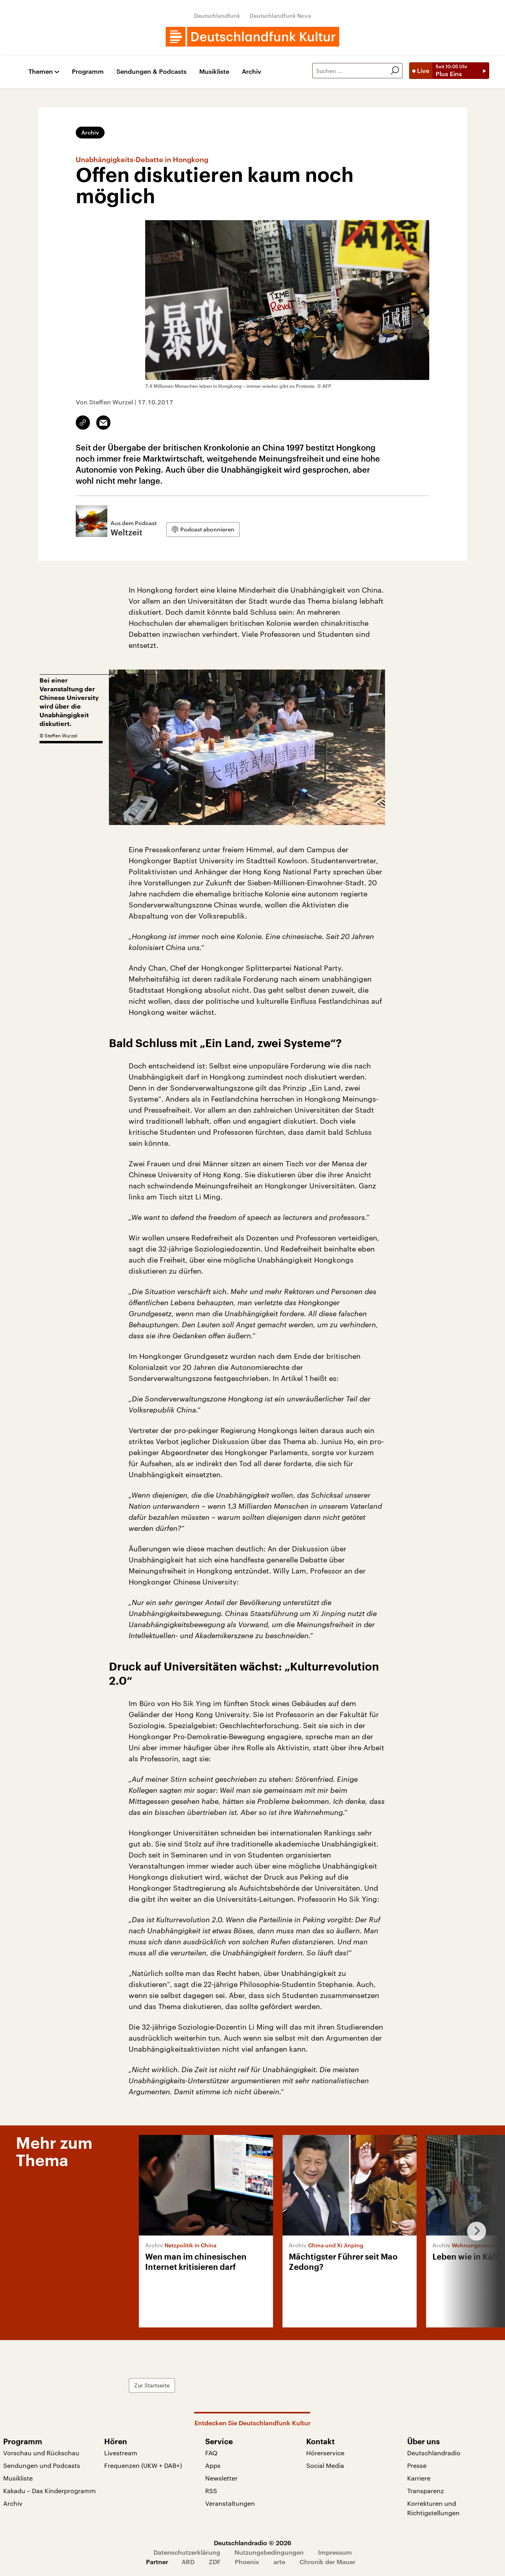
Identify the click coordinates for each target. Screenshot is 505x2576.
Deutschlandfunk (217, 15)
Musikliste (214, 71)
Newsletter (221, 2478)
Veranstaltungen (230, 2503)
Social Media (325, 2465)
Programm (88, 71)
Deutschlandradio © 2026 (252, 2542)
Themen (40, 71)
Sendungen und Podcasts (41, 2465)
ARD (188, 2561)
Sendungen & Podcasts (151, 71)
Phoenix (247, 2561)
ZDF (215, 2561)
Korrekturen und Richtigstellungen (433, 2507)
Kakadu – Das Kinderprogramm (49, 2490)
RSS (211, 2490)
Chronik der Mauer (327, 2561)
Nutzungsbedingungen (269, 2552)
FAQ (211, 2452)
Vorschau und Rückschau (41, 2452)
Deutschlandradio (433, 2452)
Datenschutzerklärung (186, 2552)
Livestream (120, 2452)
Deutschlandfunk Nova (280, 15)
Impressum (335, 2552)
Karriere (418, 2478)
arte (279, 2561)
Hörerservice (325, 2452)
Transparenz (425, 2490)
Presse (416, 2465)
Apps (213, 2465)
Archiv (251, 71)
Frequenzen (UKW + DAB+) (143, 2465)
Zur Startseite (152, 2385)
